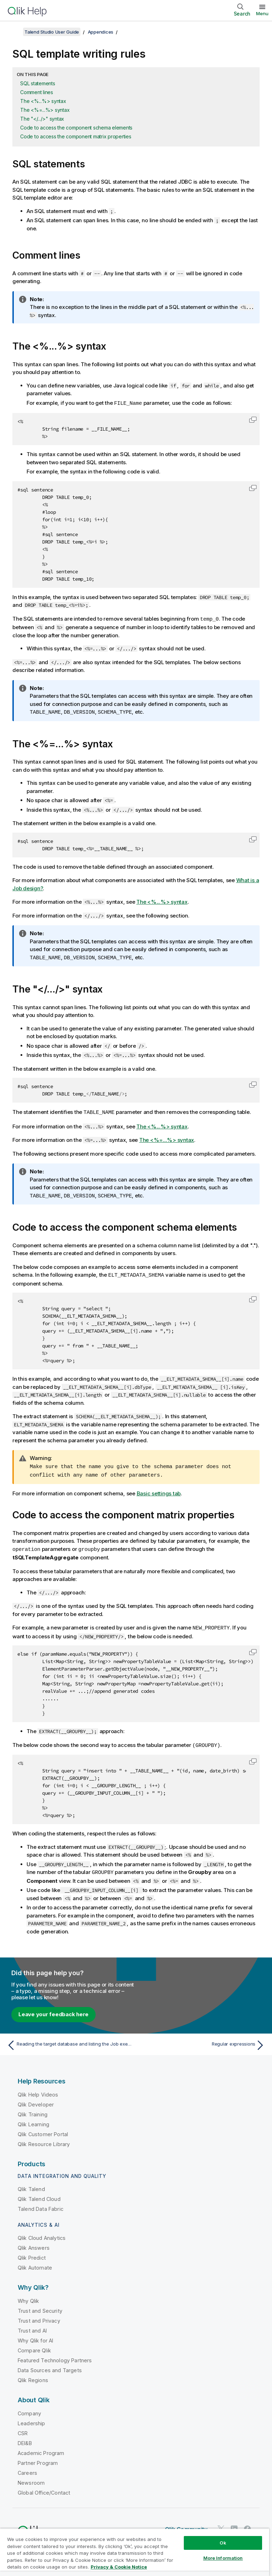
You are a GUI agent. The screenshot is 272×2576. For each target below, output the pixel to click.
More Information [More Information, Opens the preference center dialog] (223, 2558)
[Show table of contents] (14, 32)
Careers (27, 2468)
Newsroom (31, 2478)
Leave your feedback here (53, 2009)
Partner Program (38, 2458)
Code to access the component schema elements (76, 128)
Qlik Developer (36, 2100)
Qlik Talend (31, 2184)
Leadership (31, 2419)
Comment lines (36, 92)
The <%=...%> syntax (44, 110)
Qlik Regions (33, 2376)
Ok (223, 2543)
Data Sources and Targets (50, 2366)
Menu (262, 13)
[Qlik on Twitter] (221, 2524)
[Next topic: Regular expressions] (202, 2040)
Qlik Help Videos (38, 2090)
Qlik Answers (34, 2243)
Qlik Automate (35, 2263)
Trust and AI (32, 2326)
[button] (253, 419)
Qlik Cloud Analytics (42, 2233)
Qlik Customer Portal (43, 2130)
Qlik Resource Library (44, 2140)
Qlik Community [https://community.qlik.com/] (186, 2524)
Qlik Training (32, 2110)
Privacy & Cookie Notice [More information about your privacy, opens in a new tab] (119, 2567)
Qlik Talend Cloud (39, 2194)
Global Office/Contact (44, 2488)
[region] (134, 2552)
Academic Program (41, 2448)
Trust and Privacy (39, 2316)
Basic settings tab (159, 1490)
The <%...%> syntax (43, 101)
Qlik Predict (32, 2253)
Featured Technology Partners (55, 2356)
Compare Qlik (34, 2346)
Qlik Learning (33, 2120)
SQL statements (37, 83)
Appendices (101, 32)
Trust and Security (40, 2306)
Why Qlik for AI (35, 2336)
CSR (23, 2429)
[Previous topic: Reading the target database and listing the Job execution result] (69, 2040)
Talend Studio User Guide (51, 32)
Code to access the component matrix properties (75, 136)
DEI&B (25, 2439)
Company (29, 2409)
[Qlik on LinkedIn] (234, 2524)
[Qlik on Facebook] (247, 2524)
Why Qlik (28, 2296)
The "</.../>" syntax (42, 119)
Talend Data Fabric (40, 2204)
